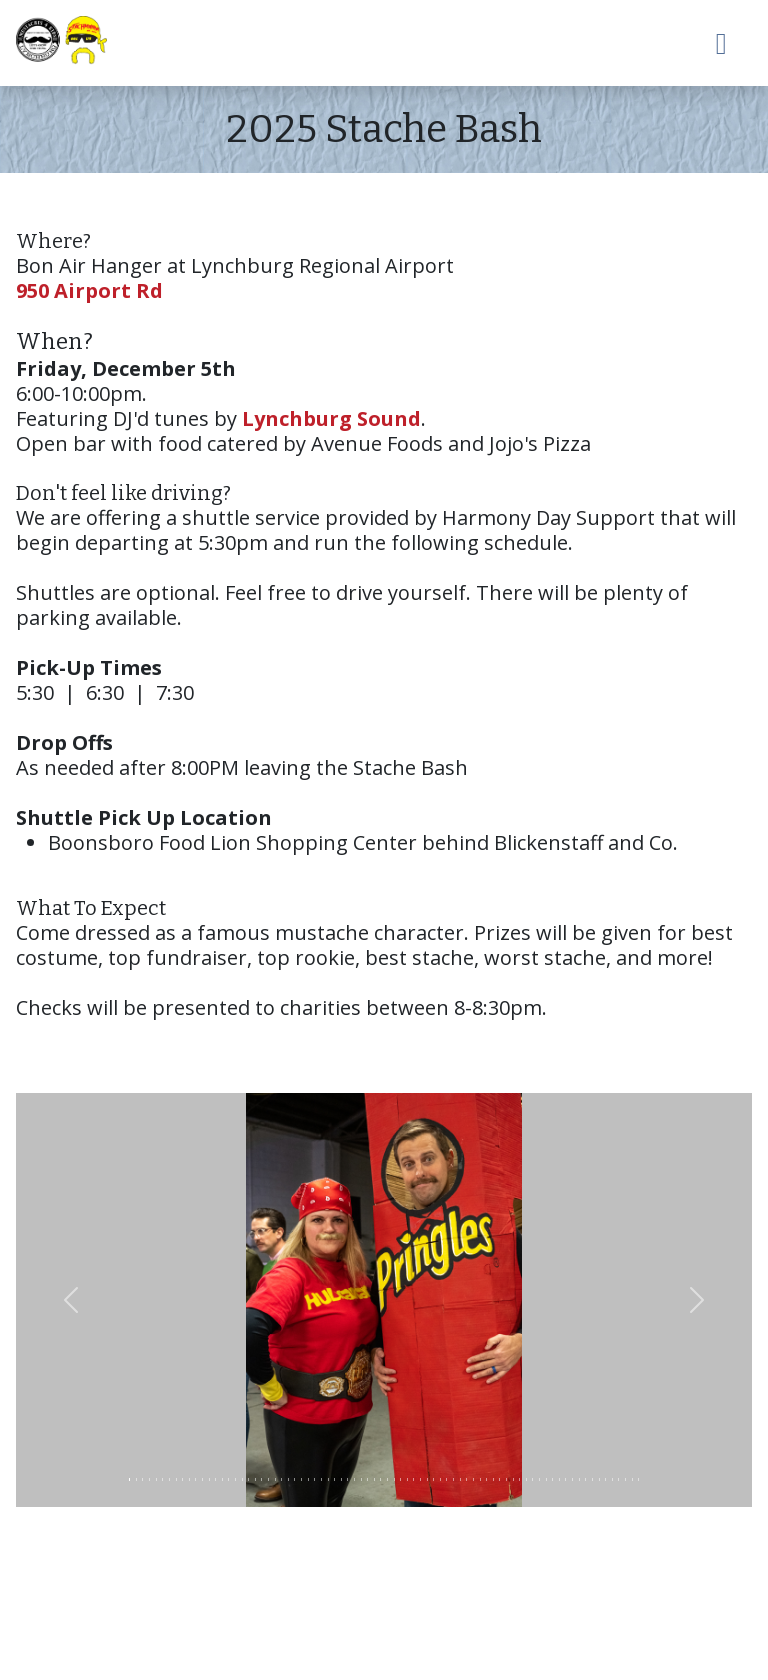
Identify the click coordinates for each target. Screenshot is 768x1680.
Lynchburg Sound (331, 418)
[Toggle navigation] (722, 43)
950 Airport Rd (89, 290)
